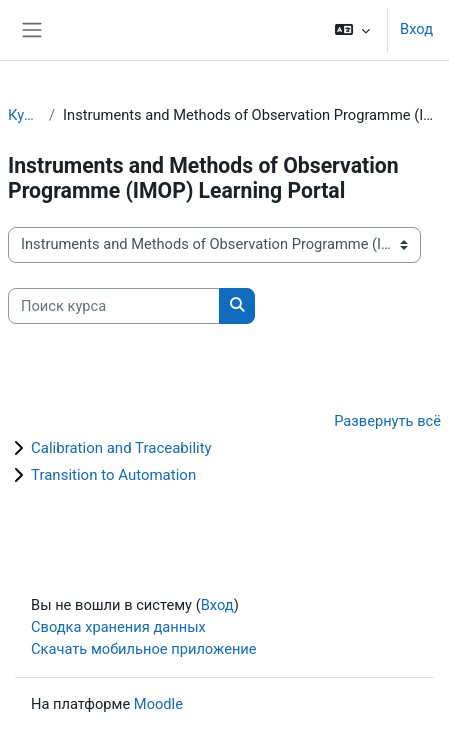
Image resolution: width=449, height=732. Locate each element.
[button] (352, 30)
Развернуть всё (387, 421)
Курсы (24, 115)
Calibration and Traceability (121, 448)
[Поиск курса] (114, 306)
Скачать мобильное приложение (144, 649)
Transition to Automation (113, 475)
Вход (416, 29)
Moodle (158, 704)
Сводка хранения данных (118, 627)
